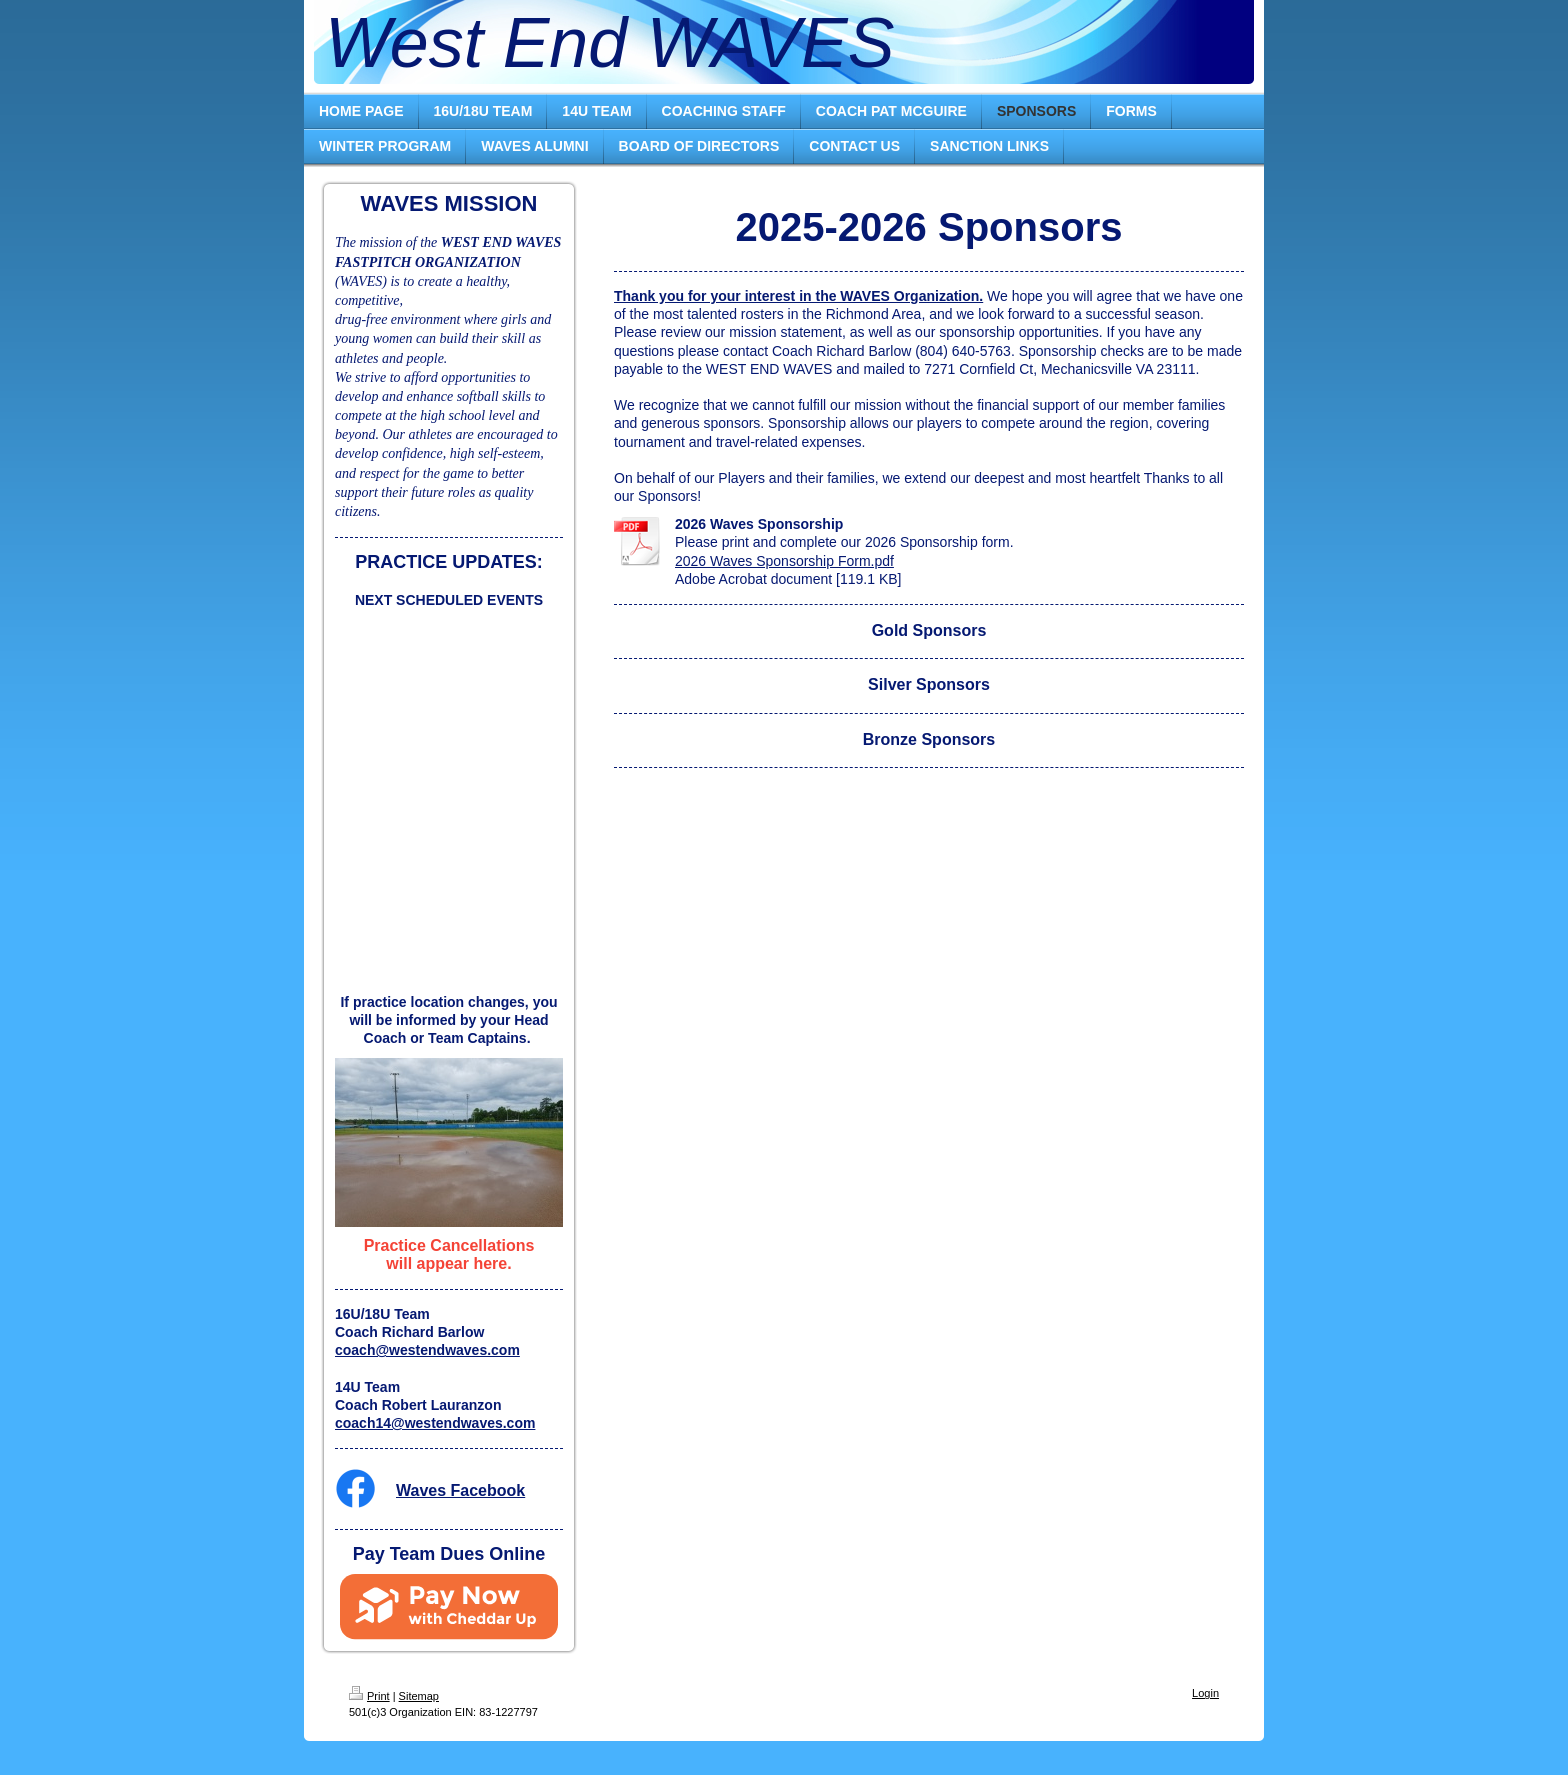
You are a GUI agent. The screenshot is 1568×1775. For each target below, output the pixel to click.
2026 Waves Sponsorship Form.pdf (784, 561)
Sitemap (419, 1696)
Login (1205, 1693)
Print (369, 1696)
